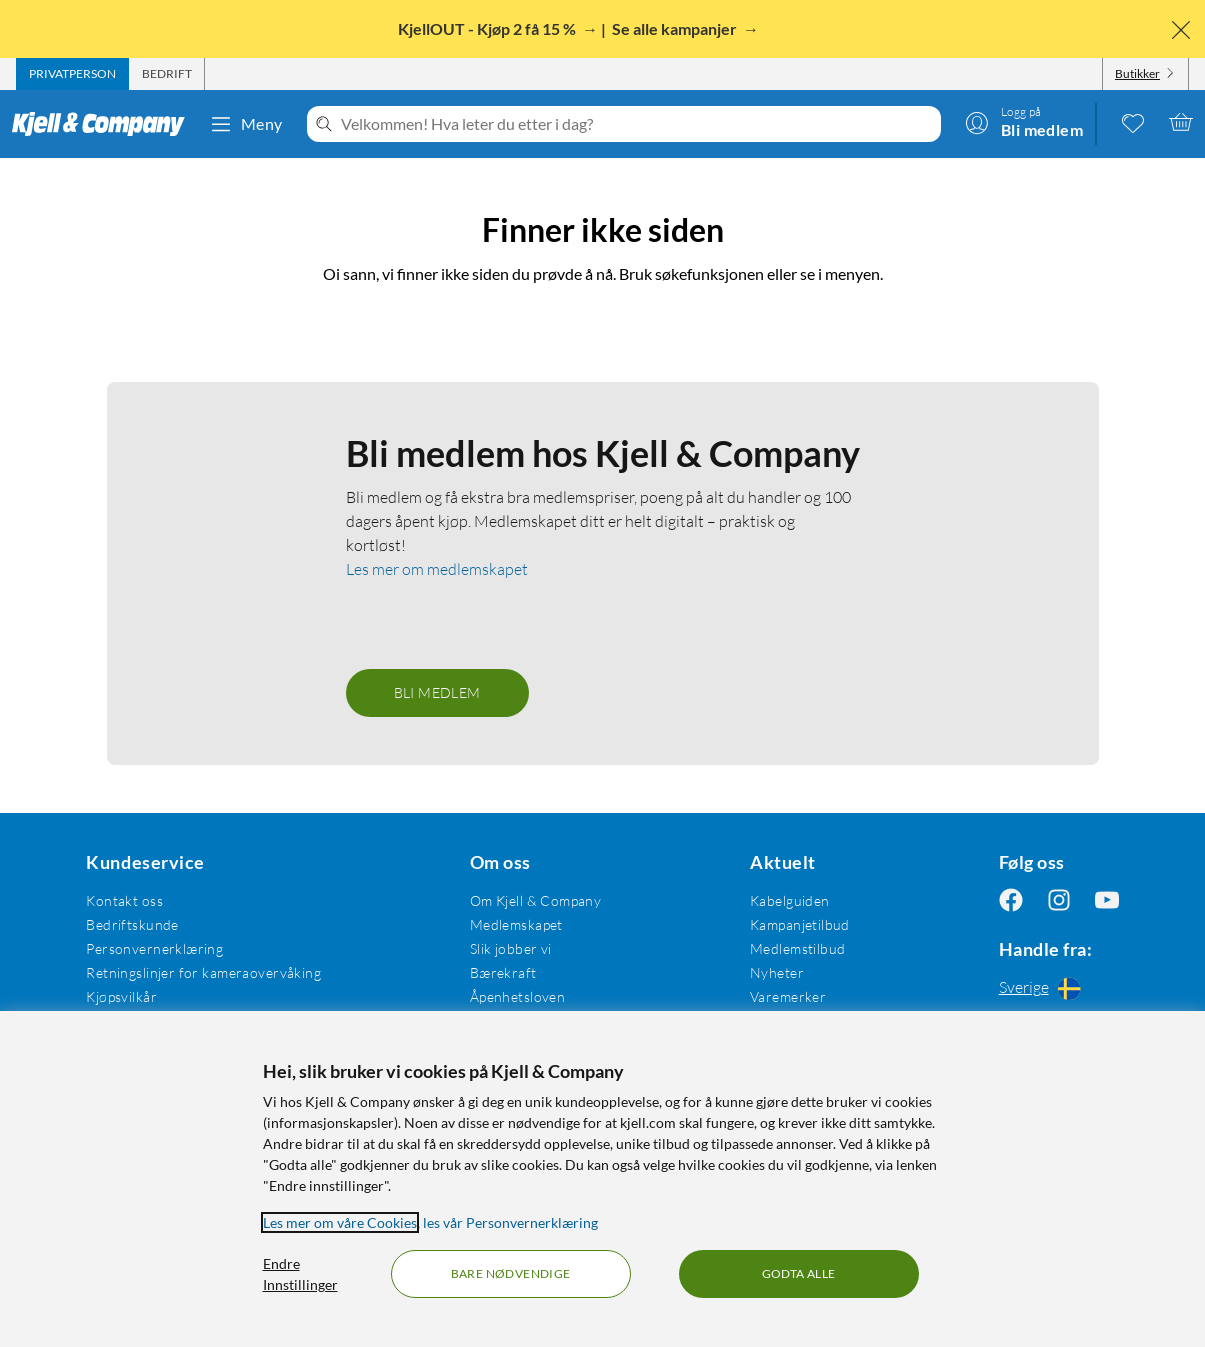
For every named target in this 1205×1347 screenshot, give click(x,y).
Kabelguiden (790, 900)
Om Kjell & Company (536, 900)
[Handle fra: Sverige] (1059, 988)
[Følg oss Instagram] (1059, 900)
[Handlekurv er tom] (1181, 122)
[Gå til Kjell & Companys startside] (104, 124)
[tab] (72, 74)
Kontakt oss (124, 900)
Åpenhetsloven (517, 996)
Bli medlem (437, 692)
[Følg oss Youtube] (1107, 900)
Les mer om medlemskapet (437, 569)
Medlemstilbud (797, 948)
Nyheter (777, 972)
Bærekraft (503, 972)
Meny (246, 124)
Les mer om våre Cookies (340, 1222)
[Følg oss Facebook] (1011, 900)
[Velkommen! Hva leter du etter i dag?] (637, 124)
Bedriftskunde (132, 924)
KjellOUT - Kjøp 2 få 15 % (488, 28)
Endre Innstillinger (300, 1274)
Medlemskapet (516, 924)
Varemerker (788, 996)
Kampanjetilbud (800, 924)
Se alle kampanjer (676, 28)
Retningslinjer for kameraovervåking (203, 972)
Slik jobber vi (511, 948)
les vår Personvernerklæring (510, 1222)
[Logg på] (1024, 122)
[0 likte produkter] (1133, 122)
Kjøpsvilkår (121, 996)
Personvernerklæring (154, 948)
